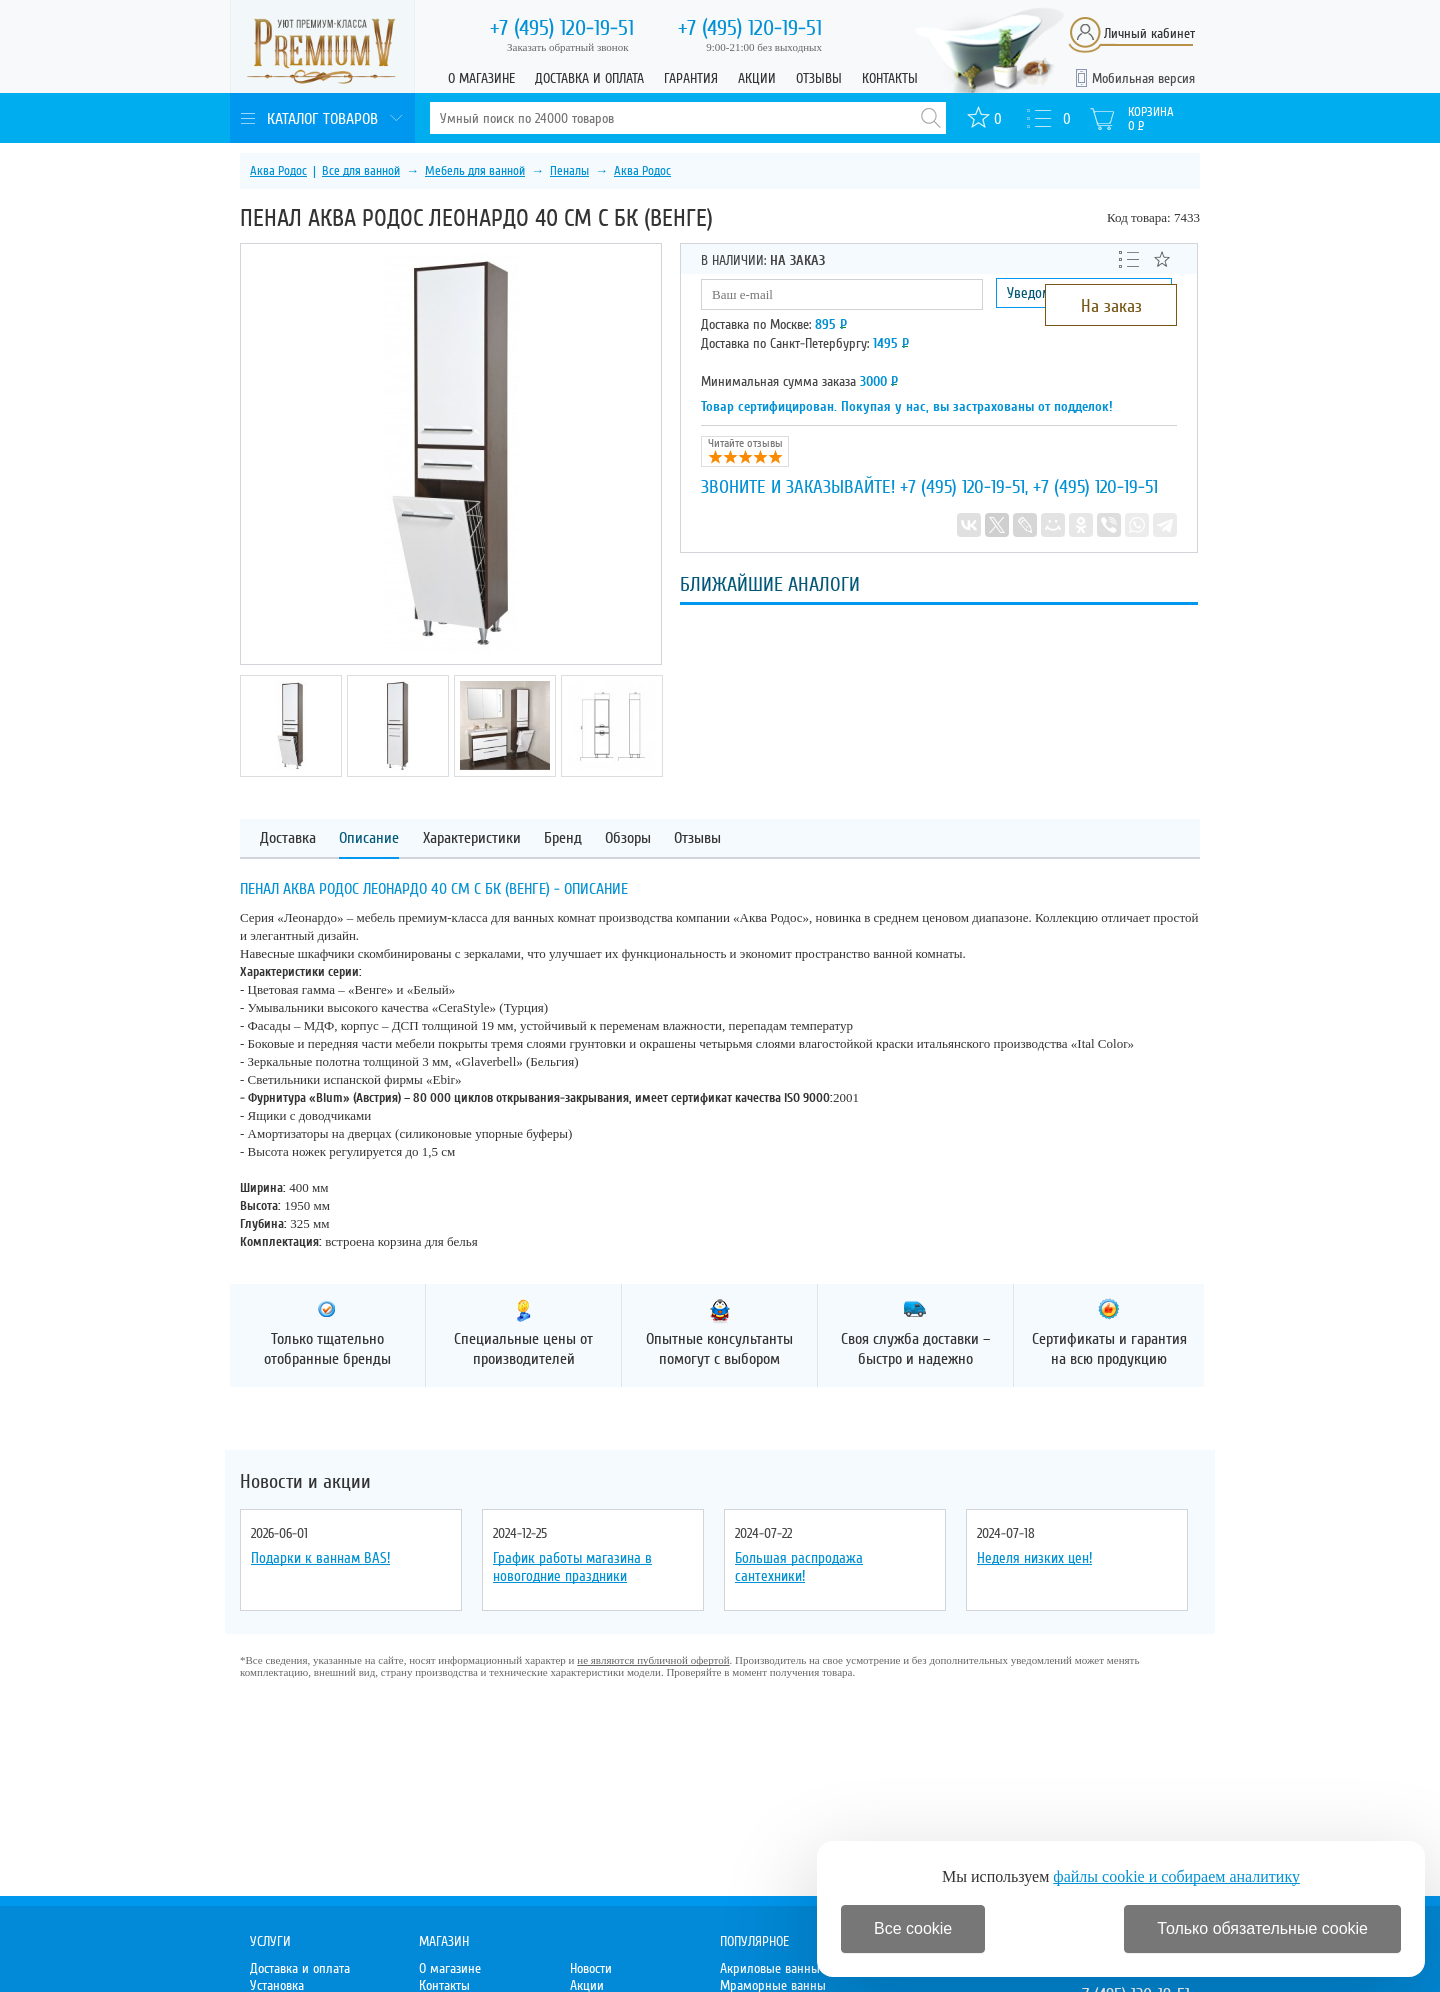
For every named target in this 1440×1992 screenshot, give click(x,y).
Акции (757, 78)
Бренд (563, 838)
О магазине (481, 78)
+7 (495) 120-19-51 (962, 487)
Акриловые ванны (770, 1968)
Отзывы (819, 78)
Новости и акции (305, 1482)
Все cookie (913, 1928)
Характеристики (472, 838)
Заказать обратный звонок (568, 47)
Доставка (288, 838)
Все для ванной (361, 171)
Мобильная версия (1143, 78)
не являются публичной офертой (653, 1660)
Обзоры (628, 838)
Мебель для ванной (475, 171)
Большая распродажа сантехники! (799, 1567)
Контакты (890, 78)
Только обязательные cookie (1262, 1928)
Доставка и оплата (589, 78)
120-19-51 (562, 28)
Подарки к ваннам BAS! (320, 1558)
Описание (369, 838)
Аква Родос (278, 171)
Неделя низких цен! (1034, 1558)
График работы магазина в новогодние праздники (572, 1567)
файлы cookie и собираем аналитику (1176, 1876)
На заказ (1111, 306)
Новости (591, 1968)
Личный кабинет (1149, 33)
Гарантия (691, 78)
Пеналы (569, 171)
